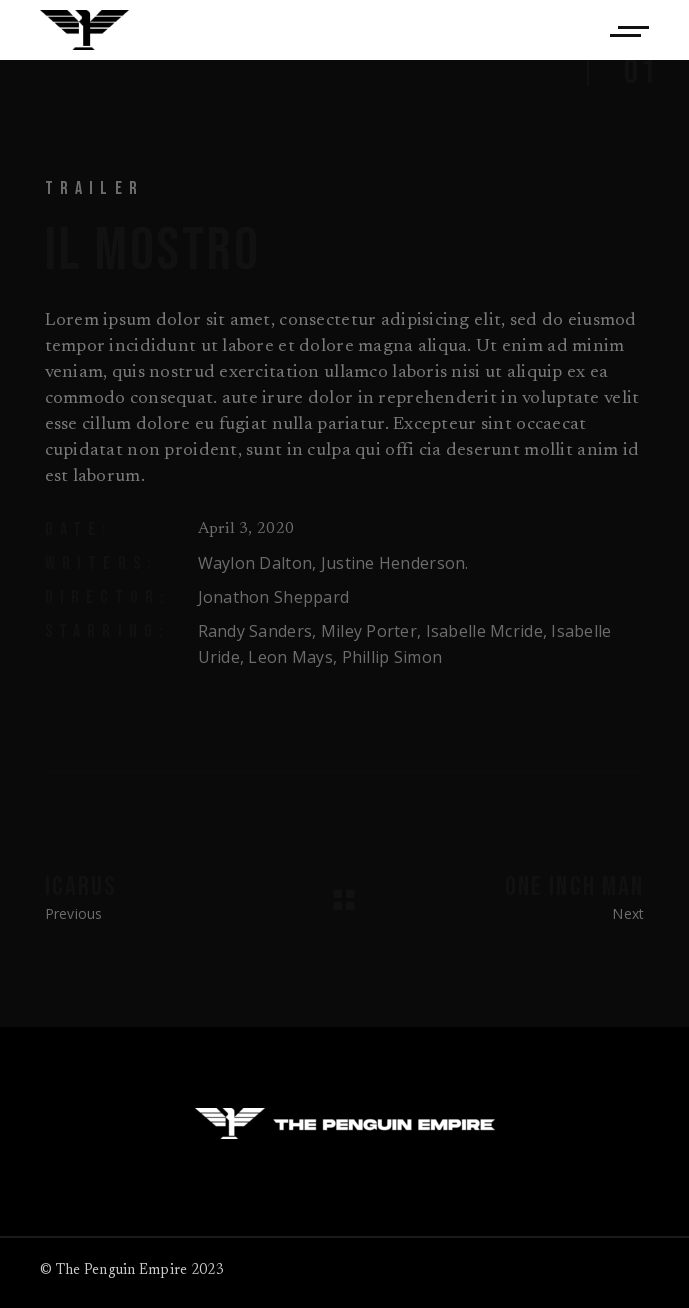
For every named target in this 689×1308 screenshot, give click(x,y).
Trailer (94, 188)
